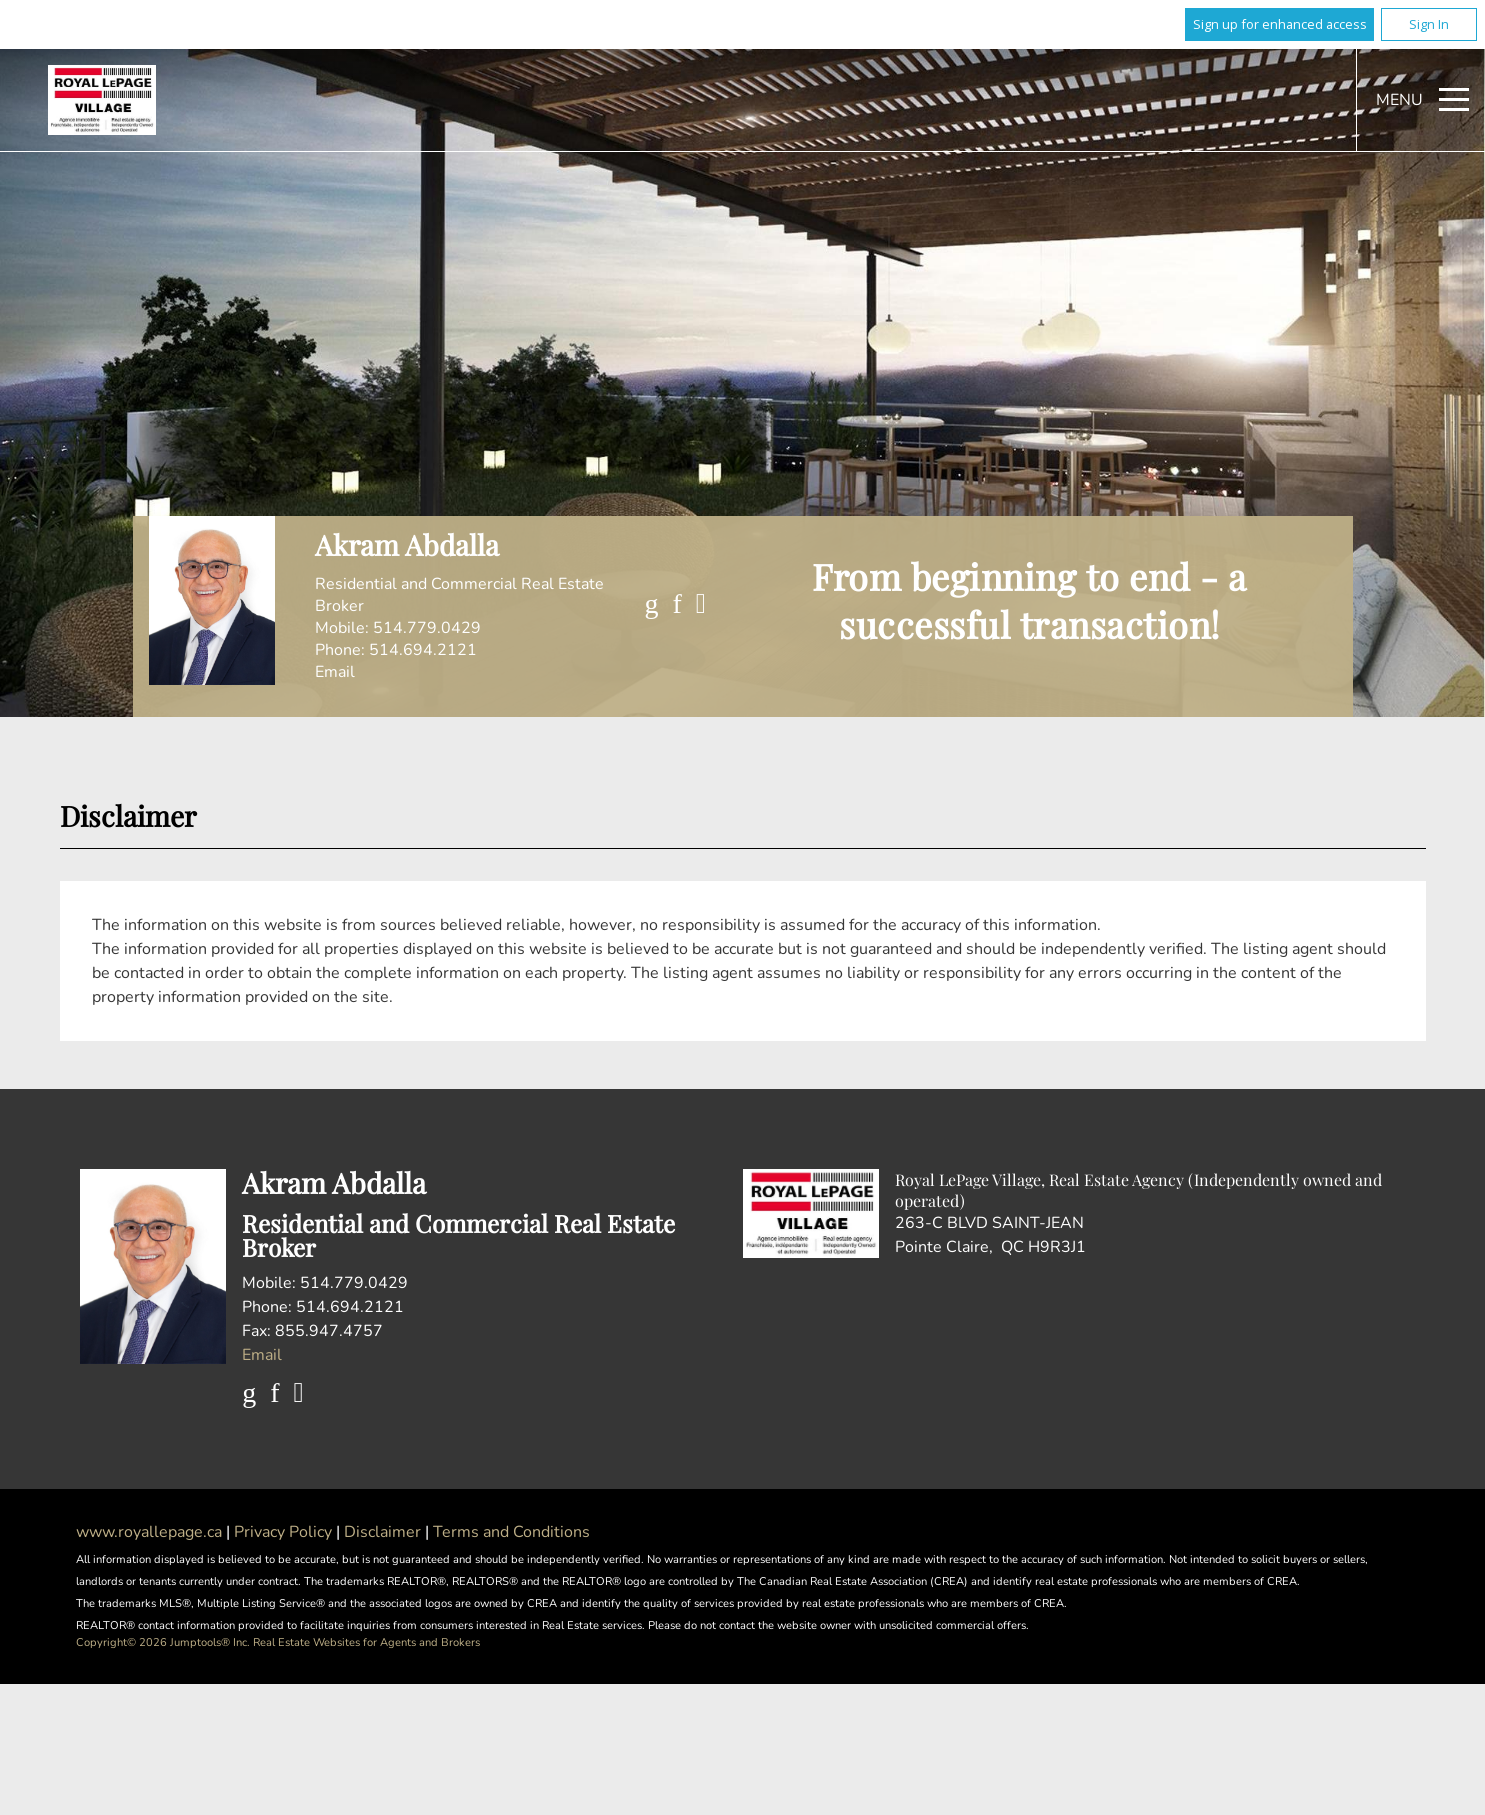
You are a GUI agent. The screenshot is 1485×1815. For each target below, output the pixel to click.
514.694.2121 (423, 650)
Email (335, 672)
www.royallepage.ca (149, 1532)
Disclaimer (384, 1532)
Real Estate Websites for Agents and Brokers (366, 1642)
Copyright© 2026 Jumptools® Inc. (163, 1642)
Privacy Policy (285, 1532)
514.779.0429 (427, 628)
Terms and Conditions (511, 1532)
